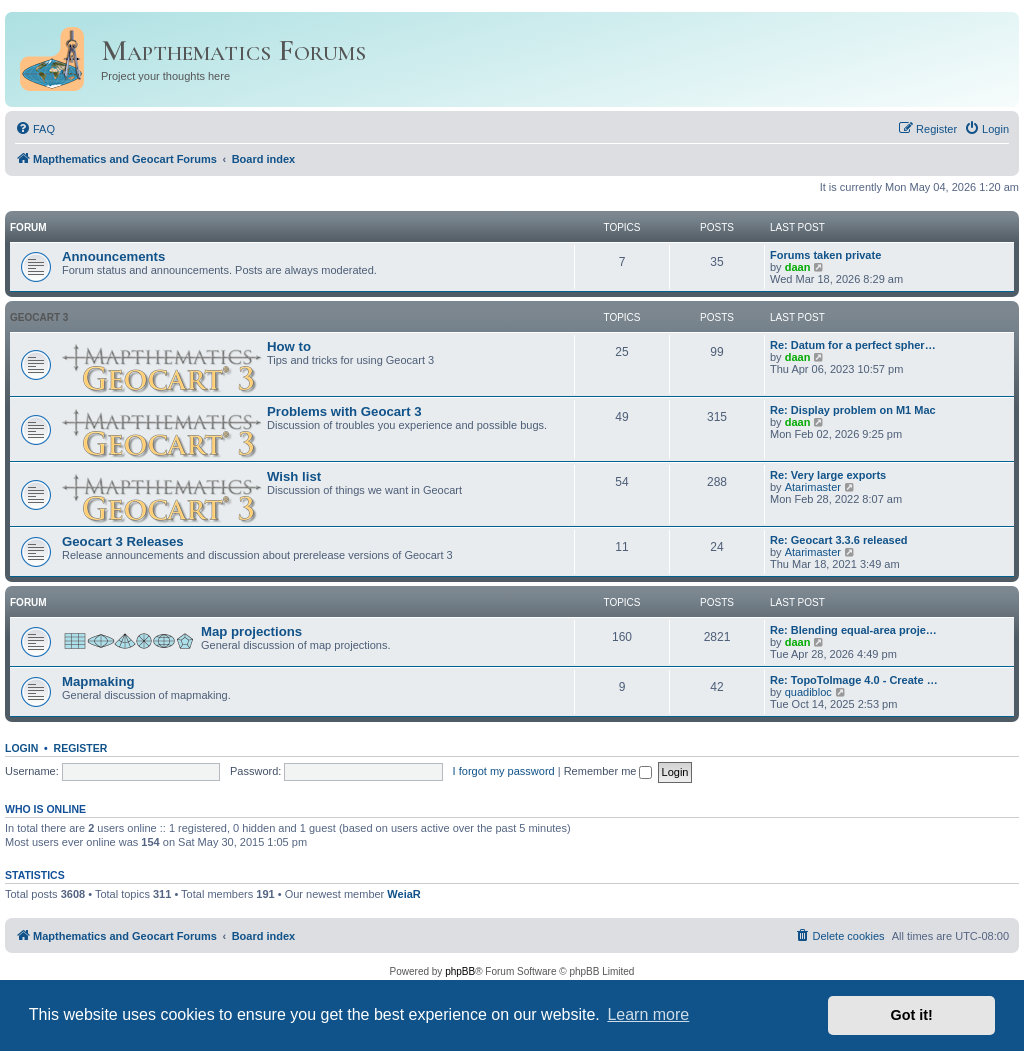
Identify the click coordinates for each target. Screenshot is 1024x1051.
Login (21, 748)
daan (798, 267)
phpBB (460, 971)
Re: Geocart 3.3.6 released (839, 540)
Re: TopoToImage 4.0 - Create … (854, 680)
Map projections (251, 631)
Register (81, 748)
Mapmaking (98, 681)
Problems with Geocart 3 (344, 411)
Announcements (113, 256)
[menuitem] (35, 129)
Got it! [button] (912, 1015)
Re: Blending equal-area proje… (853, 630)
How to (289, 346)
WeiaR (403, 894)
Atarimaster (813, 487)
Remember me (608, 771)
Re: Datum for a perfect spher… (853, 345)
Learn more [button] (648, 1014)
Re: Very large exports (828, 475)
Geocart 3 (39, 317)
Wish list (294, 476)
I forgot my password (504, 771)
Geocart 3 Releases (123, 541)
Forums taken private (825, 255)
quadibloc (808, 692)
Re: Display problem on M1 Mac (853, 410)
